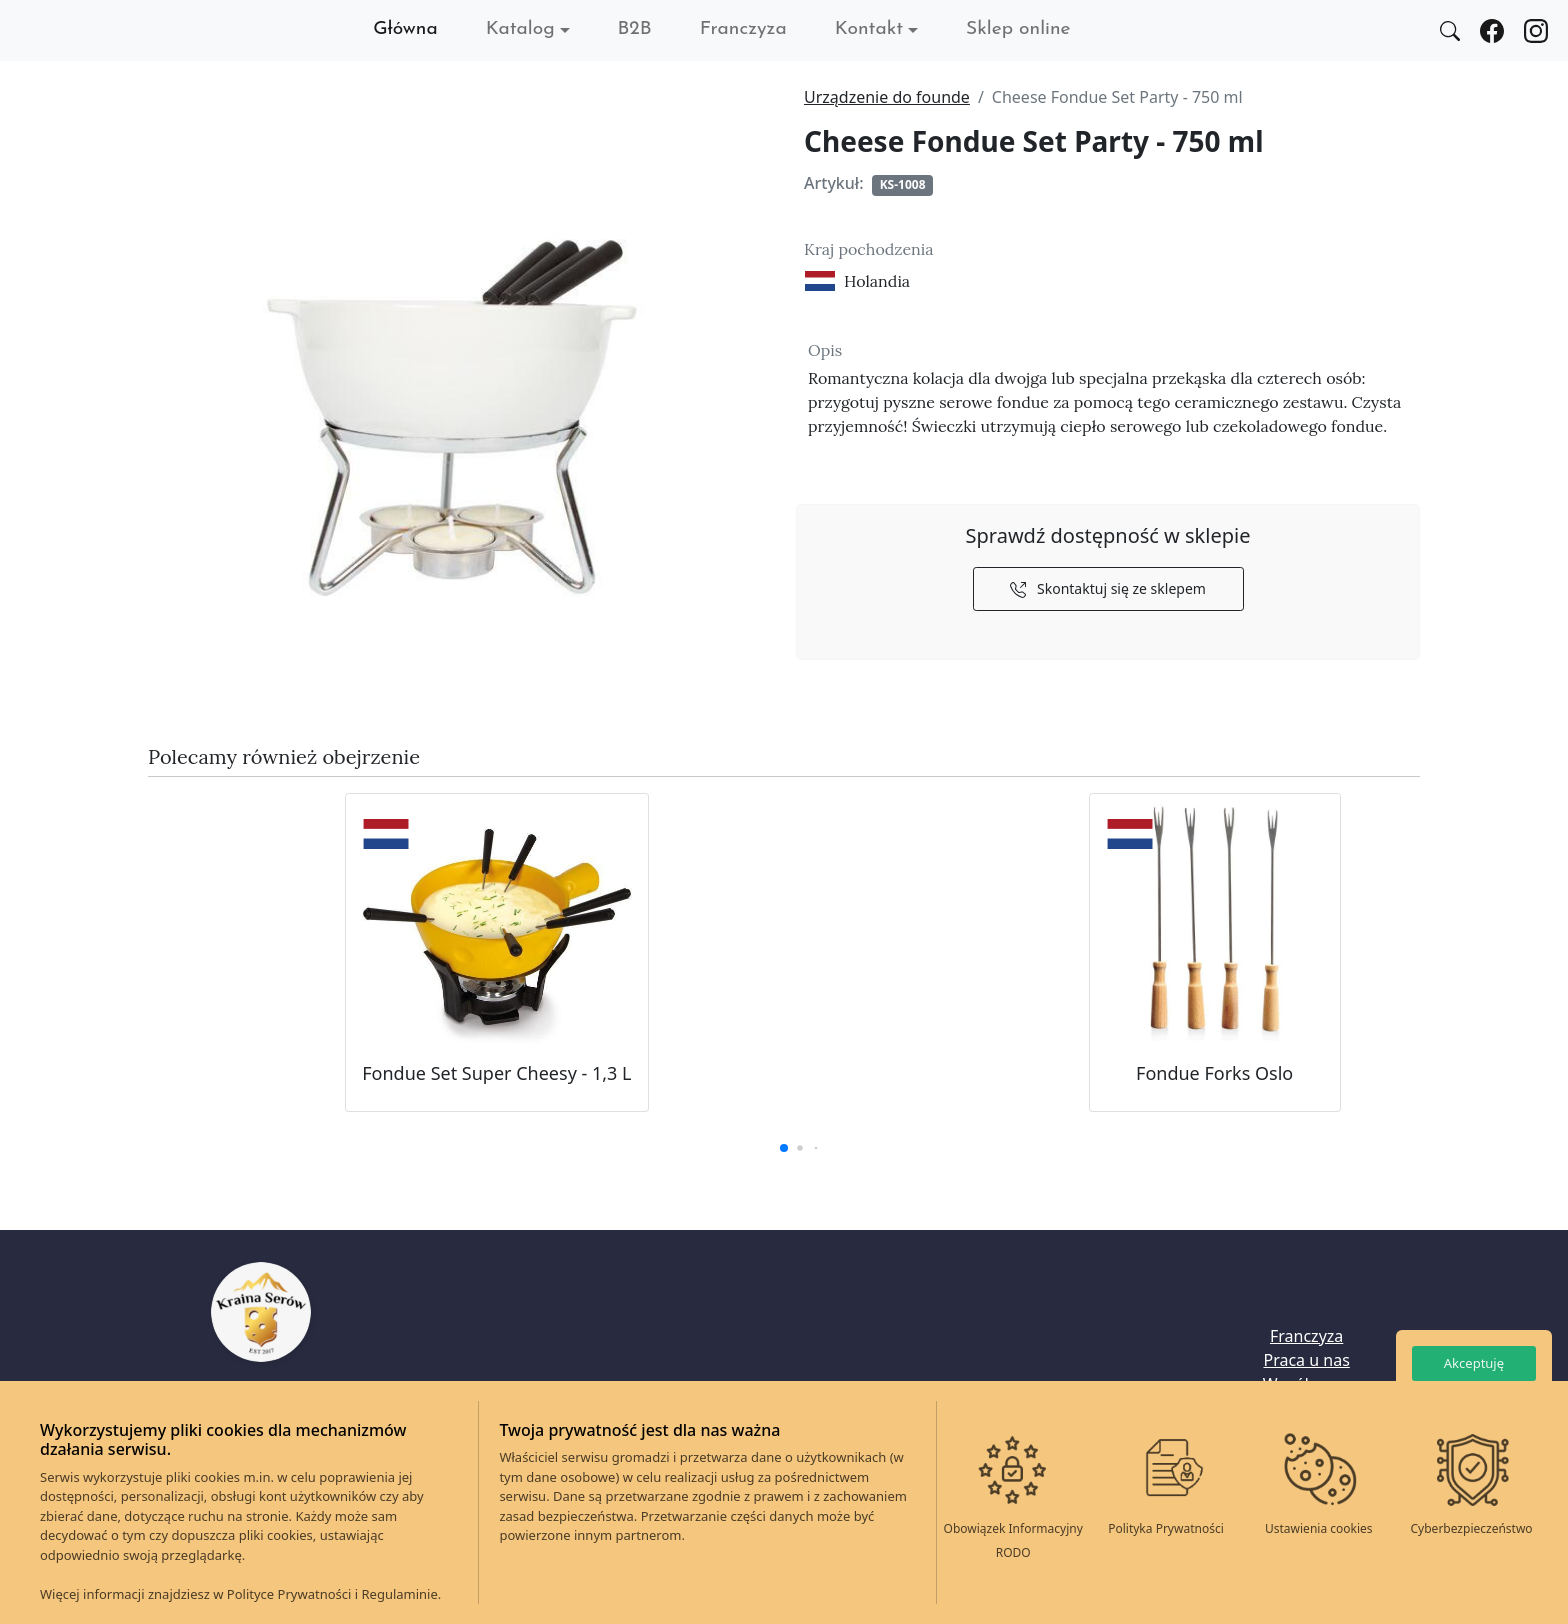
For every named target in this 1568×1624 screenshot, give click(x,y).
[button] (784, 1148)
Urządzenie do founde (887, 97)
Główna (405, 29)
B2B (635, 29)
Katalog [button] (520, 29)
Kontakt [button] (869, 29)
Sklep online (1018, 29)
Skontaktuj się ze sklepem (1108, 588)
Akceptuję (1474, 1363)
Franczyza (743, 29)
